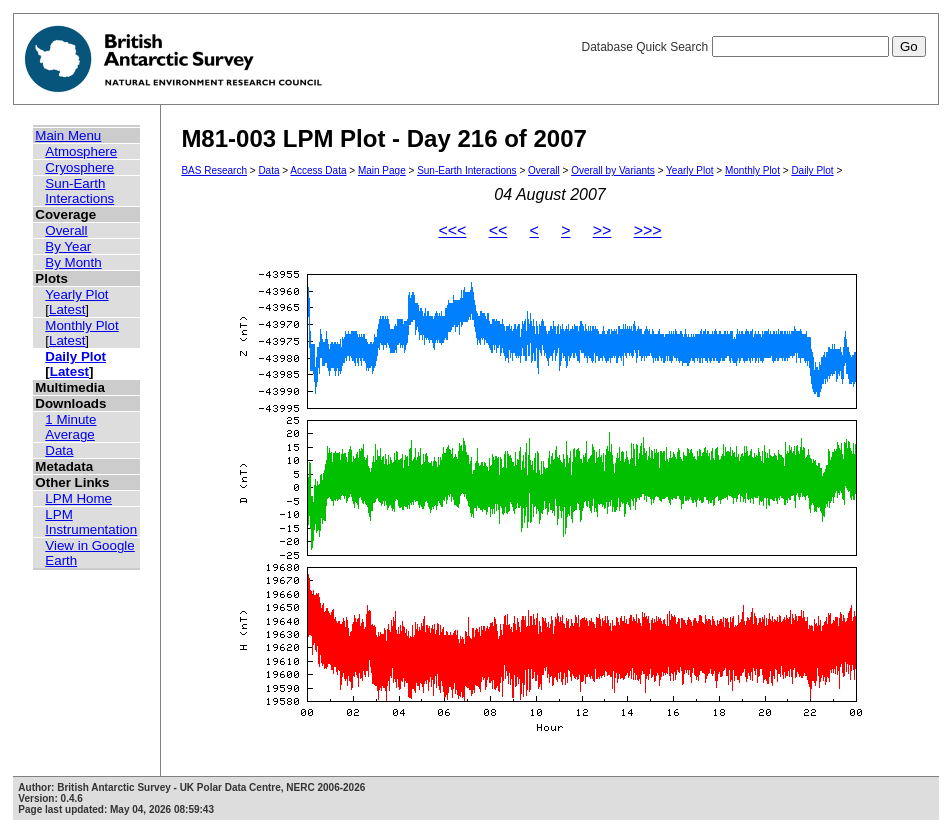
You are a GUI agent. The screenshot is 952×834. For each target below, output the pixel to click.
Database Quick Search (753, 47)
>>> (648, 230)
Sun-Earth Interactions (79, 191)
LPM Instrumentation (91, 522)
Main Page (382, 170)
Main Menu (68, 135)
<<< (452, 230)
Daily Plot (75, 356)
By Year (68, 246)
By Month (73, 262)
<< (498, 230)
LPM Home (78, 498)
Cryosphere (79, 167)
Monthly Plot (81, 325)
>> (602, 230)
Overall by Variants (613, 170)
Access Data (318, 170)
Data (59, 450)
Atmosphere (81, 151)
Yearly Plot (76, 294)
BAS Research (214, 170)
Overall (66, 230)
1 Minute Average (70, 427)
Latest (67, 309)
